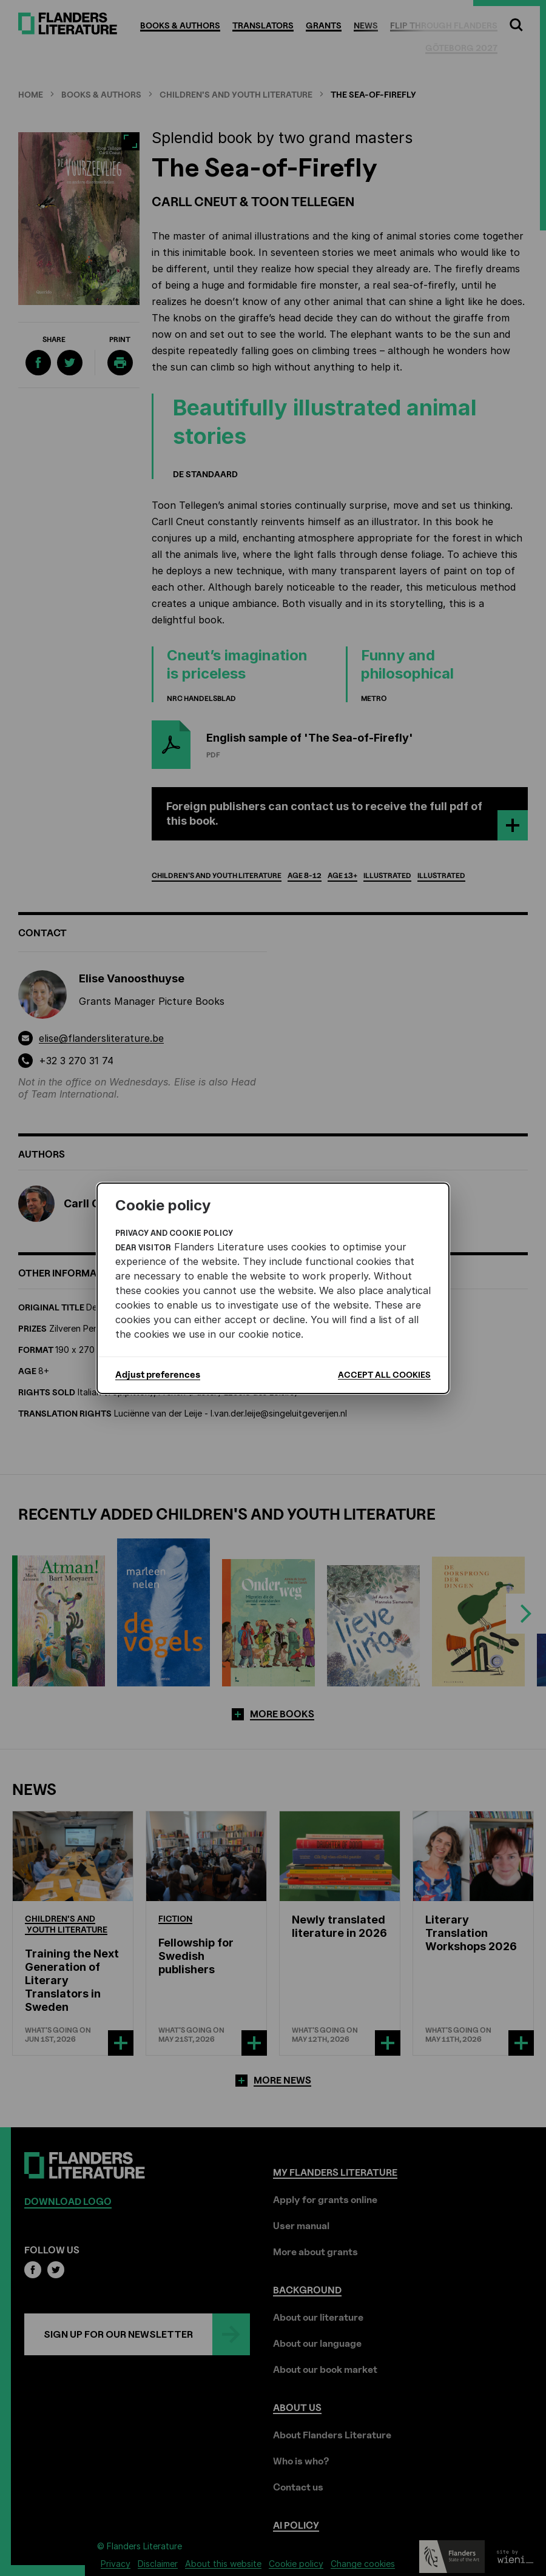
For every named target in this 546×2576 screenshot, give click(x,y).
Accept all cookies (384, 1374)
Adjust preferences (157, 1374)
